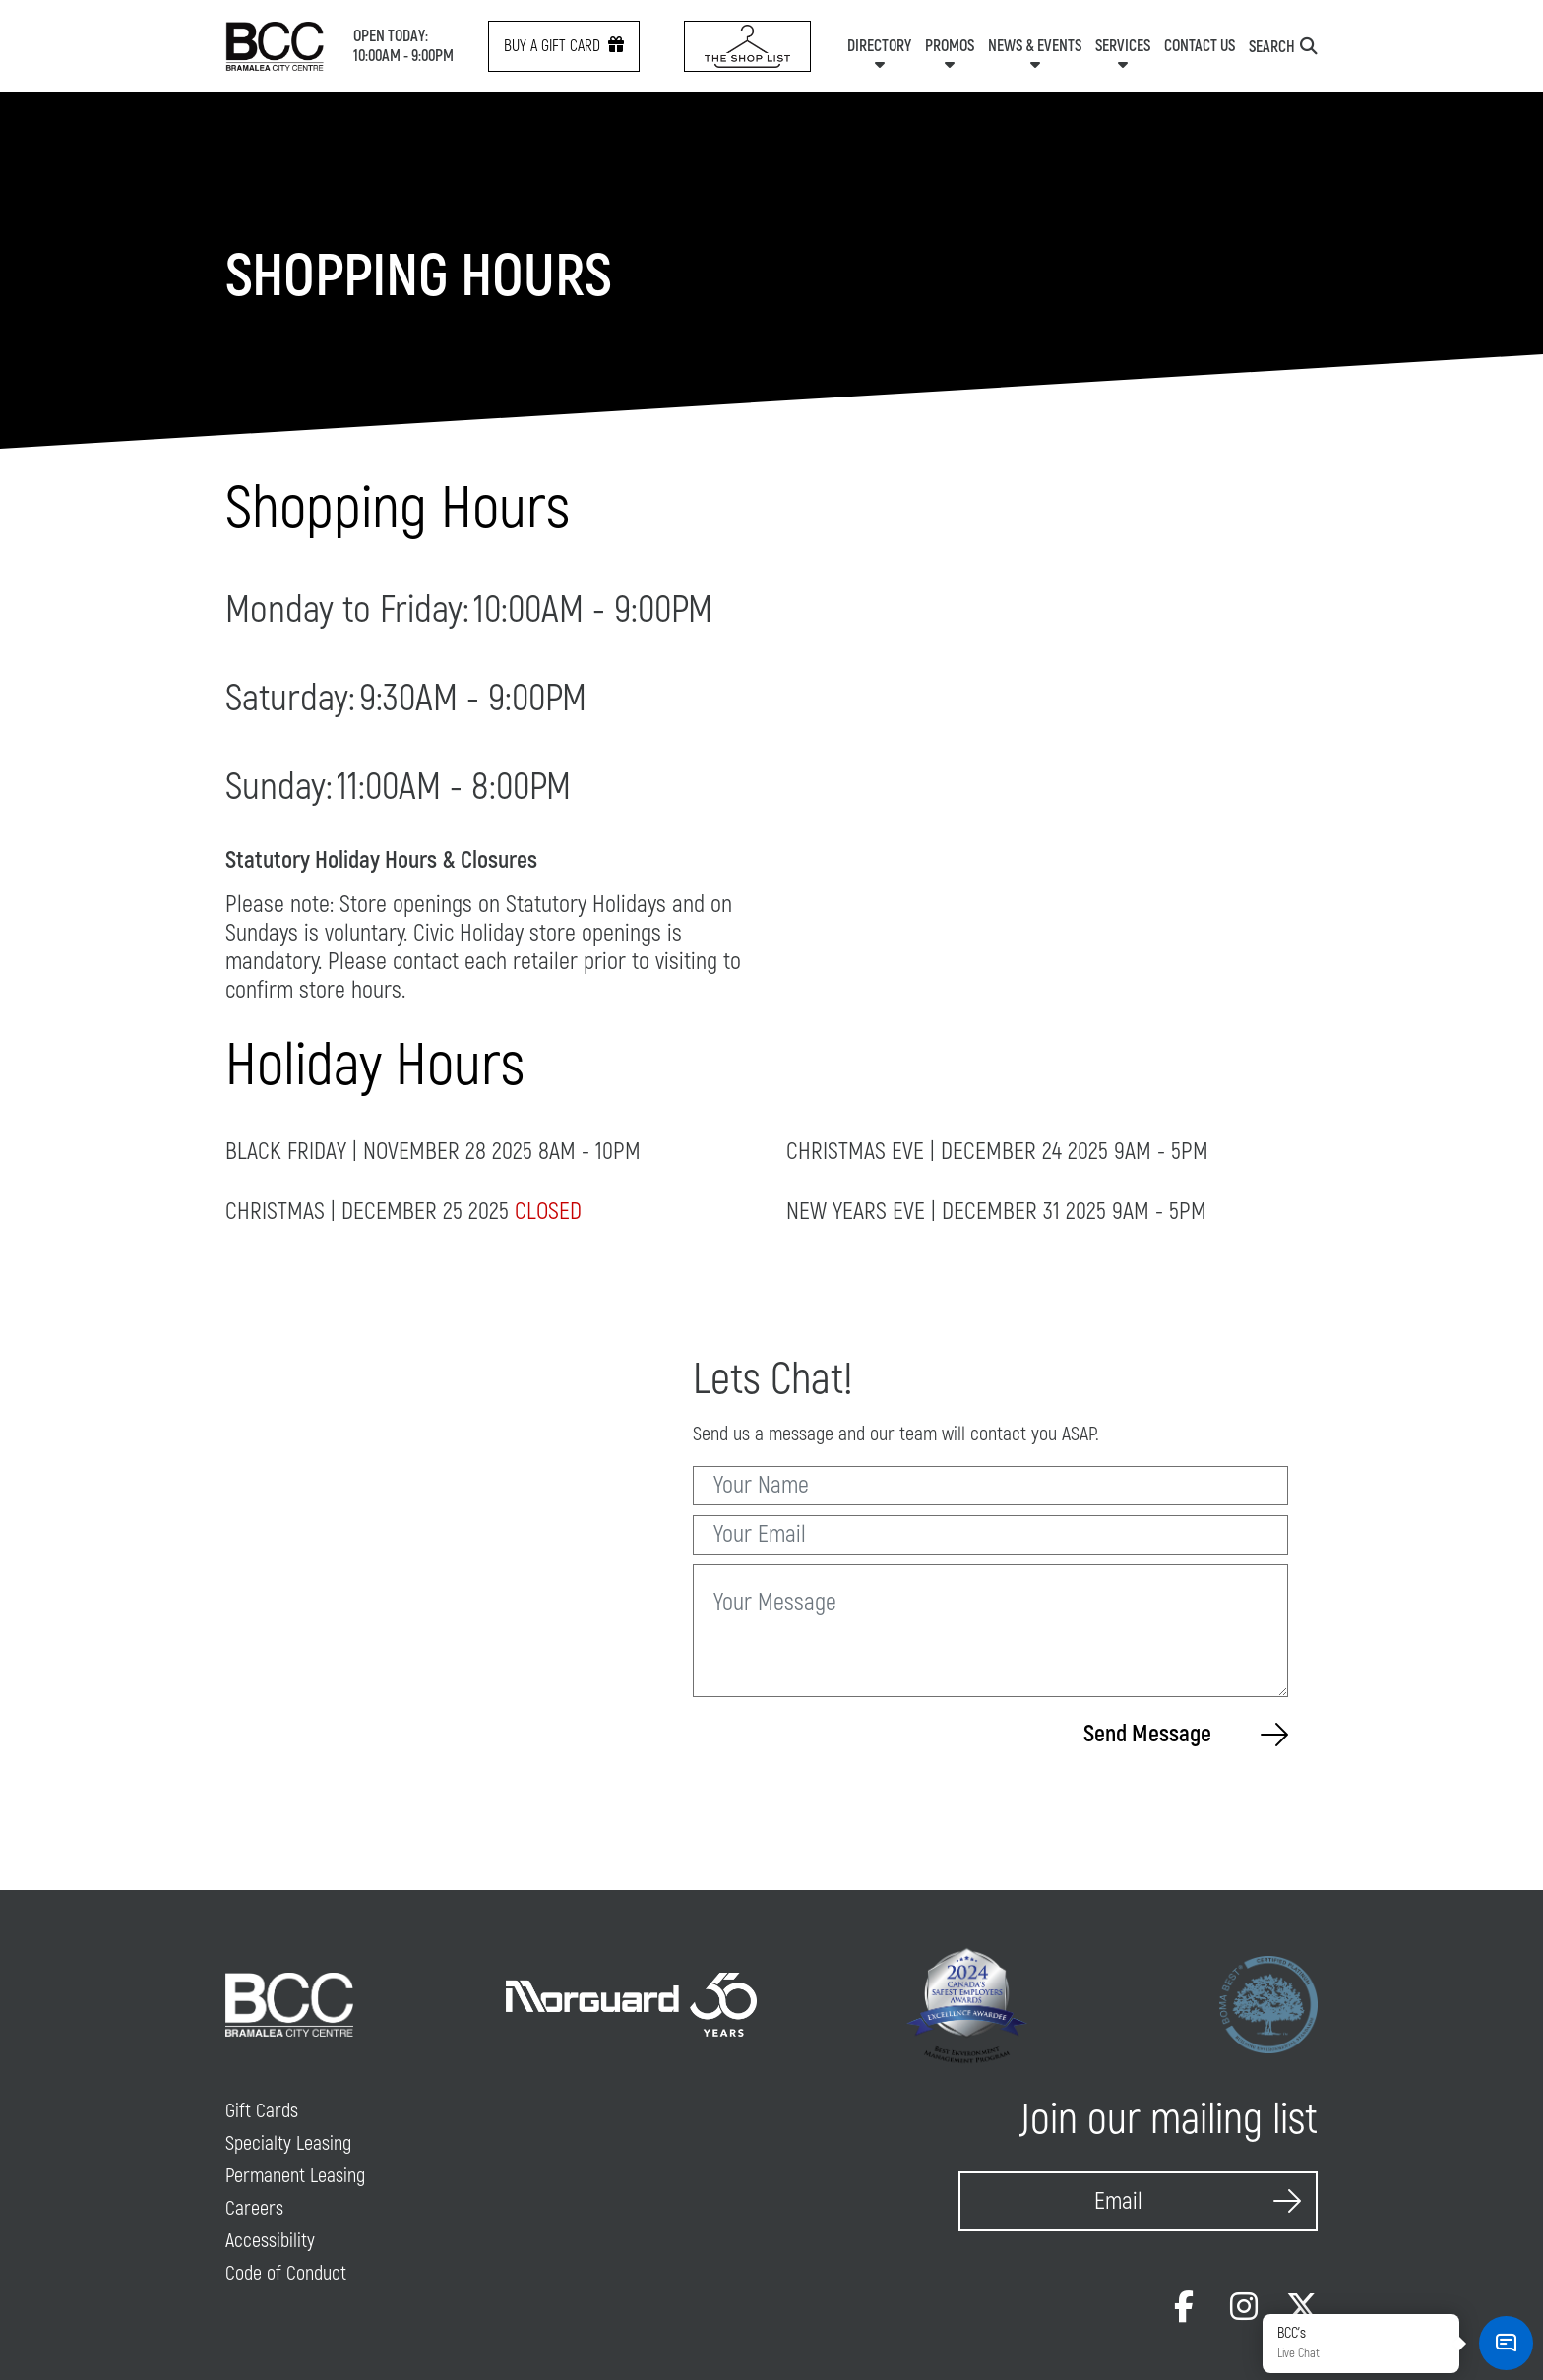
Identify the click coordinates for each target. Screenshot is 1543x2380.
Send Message (1185, 1734)
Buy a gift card (564, 46)
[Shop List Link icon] (747, 46)
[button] (1506, 2343)
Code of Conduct (285, 2273)
